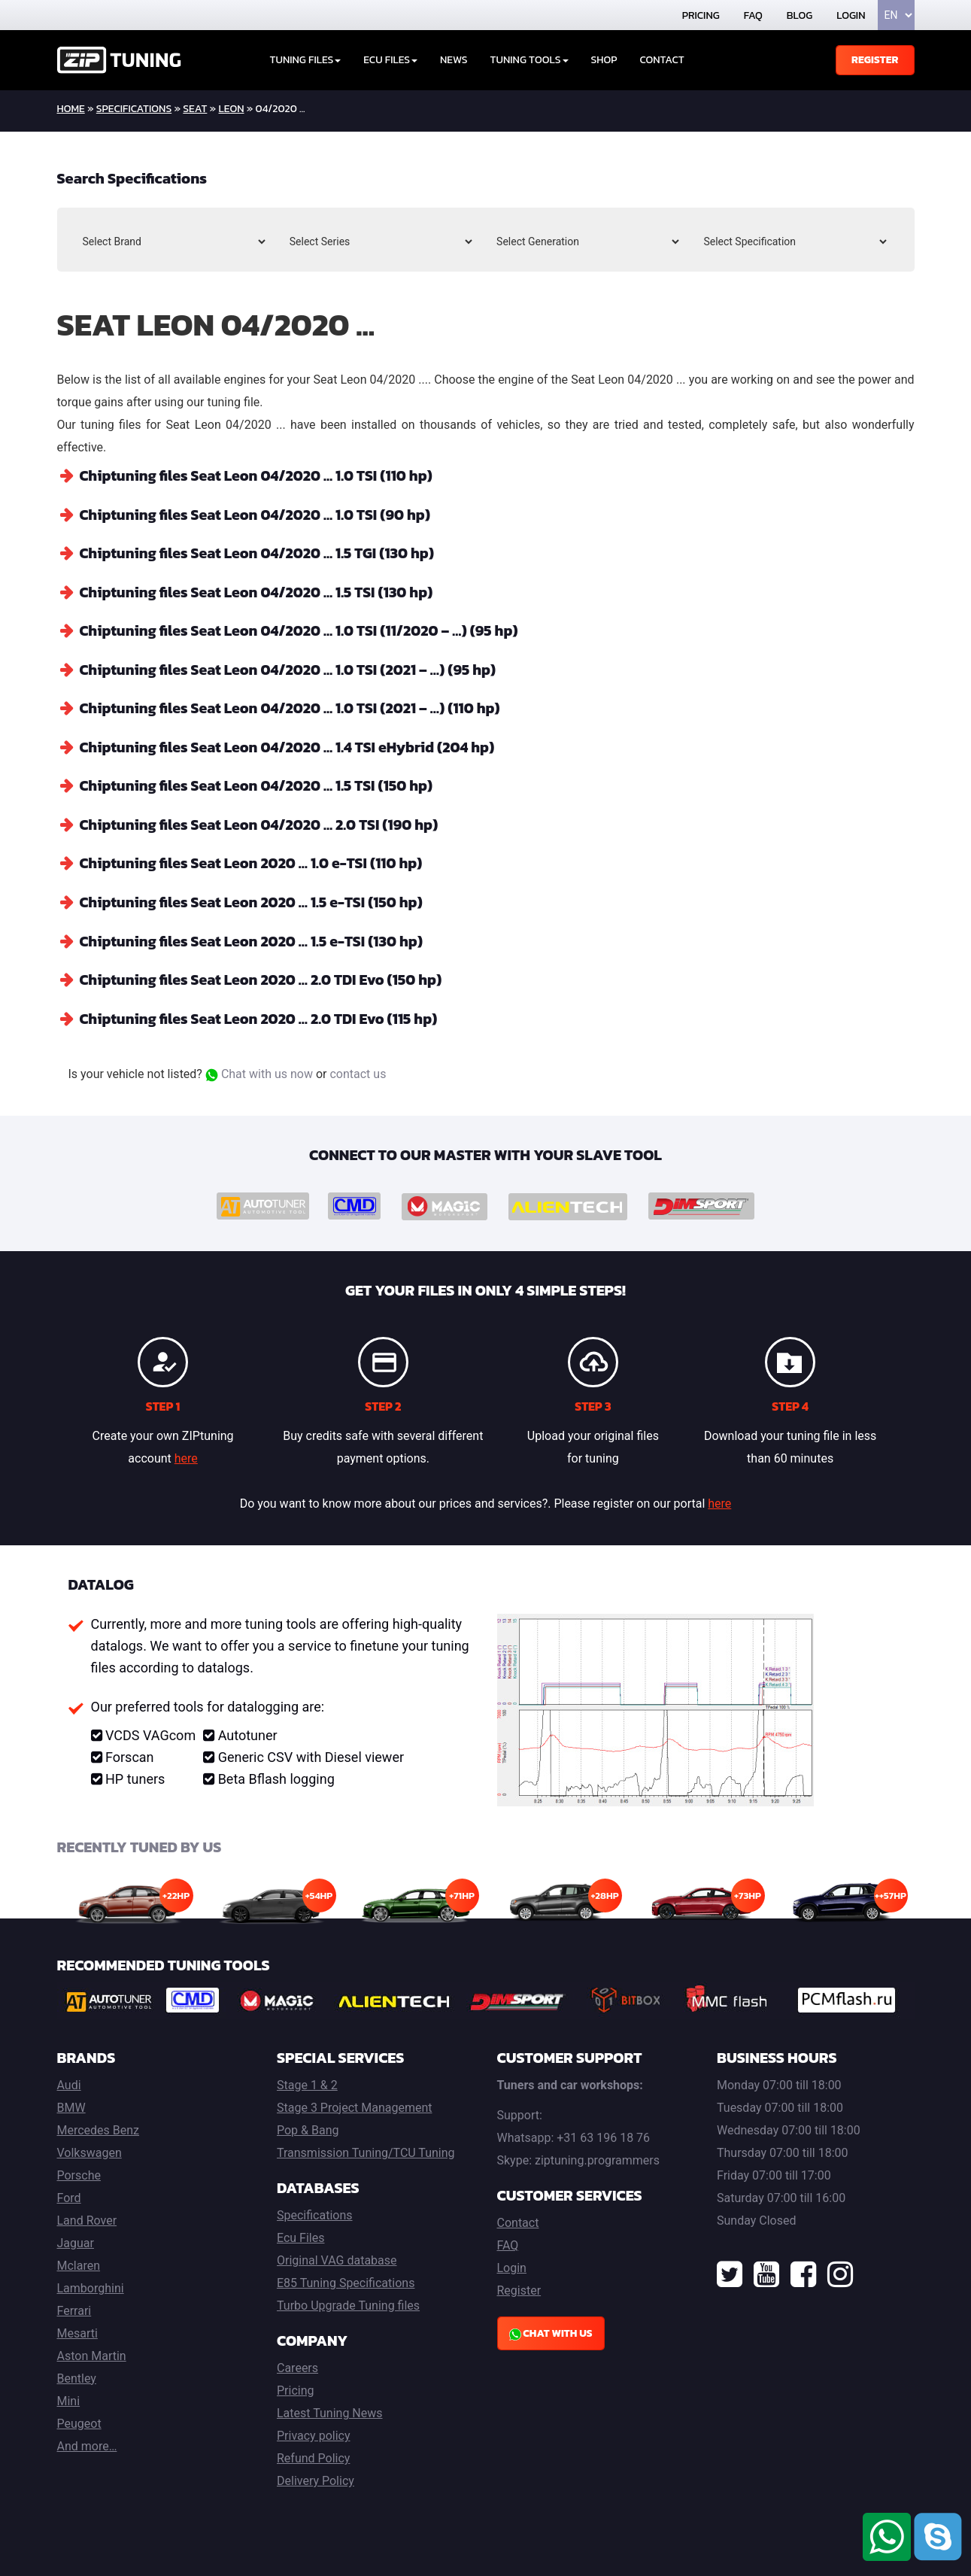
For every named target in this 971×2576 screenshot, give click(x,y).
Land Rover (87, 2214)
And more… (87, 2440)
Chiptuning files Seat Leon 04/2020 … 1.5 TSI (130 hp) (261, 590)
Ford (69, 2192)
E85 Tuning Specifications (345, 2277)
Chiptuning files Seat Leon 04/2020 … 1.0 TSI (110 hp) (260, 475)
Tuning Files (305, 60)
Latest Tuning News (330, 2407)
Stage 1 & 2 (307, 2079)
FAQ (753, 15)
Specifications (133, 109)
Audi (69, 2079)
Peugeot (79, 2417)
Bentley (76, 2372)
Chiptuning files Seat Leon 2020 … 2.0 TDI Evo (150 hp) (265, 974)
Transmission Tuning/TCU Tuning (366, 2147)
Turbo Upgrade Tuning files (348, 2299)
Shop (604, 60)
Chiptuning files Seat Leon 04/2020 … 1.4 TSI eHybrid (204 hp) (292, 744)
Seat (195, 109)
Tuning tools (529, 60)
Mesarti (77, 2327)
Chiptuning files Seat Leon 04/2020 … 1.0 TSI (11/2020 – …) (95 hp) (304, 629)
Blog (799, 15)
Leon (231, 109)
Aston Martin (91, 2350)
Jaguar (75, 2237)
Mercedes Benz (98, 2124)
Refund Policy (313, 2452)
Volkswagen (89, 2147)
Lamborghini (90, 2282)
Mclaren (79, 2259)
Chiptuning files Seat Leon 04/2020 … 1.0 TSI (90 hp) (259, 514)
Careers (297, 2362)
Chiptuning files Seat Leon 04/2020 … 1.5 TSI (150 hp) (260, 782)
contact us (357, 1068)
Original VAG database (337, 2254)
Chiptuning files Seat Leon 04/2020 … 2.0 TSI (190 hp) (263, 821)
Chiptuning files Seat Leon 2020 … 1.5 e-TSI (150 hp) (255, 897)
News (454, 60)
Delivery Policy (315, 2475)
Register (875, 60)
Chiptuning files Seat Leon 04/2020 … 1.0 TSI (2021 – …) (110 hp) (295, 705)
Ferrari (74, 2305)
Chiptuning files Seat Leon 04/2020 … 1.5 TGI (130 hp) (261, 552)
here (186, 1452)
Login (850, 15)
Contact (661, 60)
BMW (71, 2102)
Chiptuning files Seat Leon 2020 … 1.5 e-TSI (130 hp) (255, 936)
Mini (68, 2395)
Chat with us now (259, 1068)
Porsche (79, 2169)
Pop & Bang (307, 2124)
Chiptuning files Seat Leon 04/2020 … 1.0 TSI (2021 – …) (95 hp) (292, 667)
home (71, 109)
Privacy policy (313, 2430)
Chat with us (551, 2327)
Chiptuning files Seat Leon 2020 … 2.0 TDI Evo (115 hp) (263, 1012)
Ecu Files (300, 2232)
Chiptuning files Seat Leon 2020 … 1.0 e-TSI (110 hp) (255, 859)
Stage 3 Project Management (354, 2102)
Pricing (701, 15)
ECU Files (390, 60)
